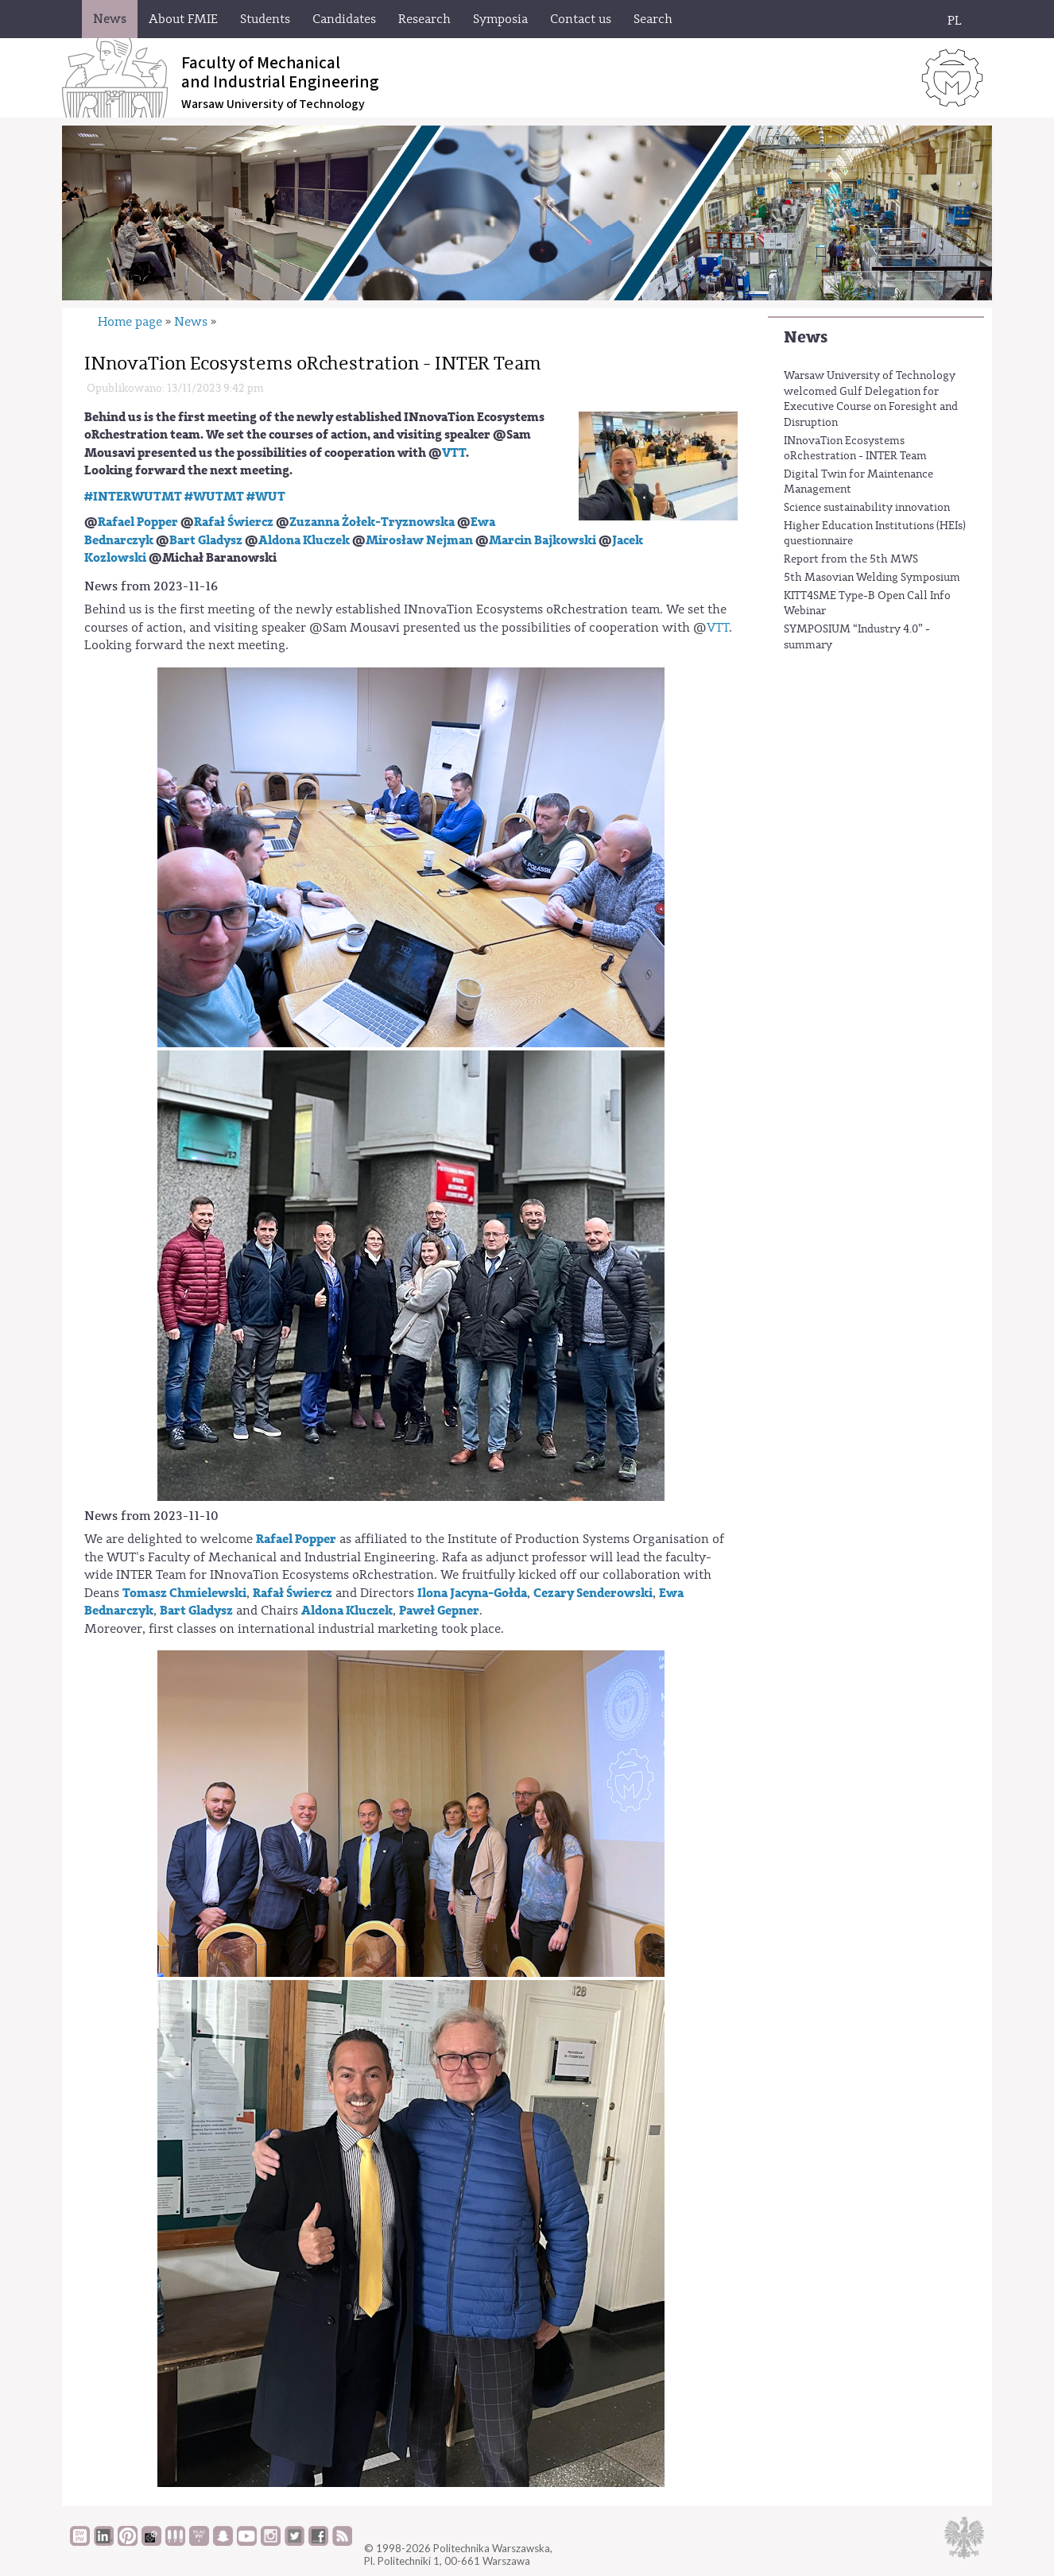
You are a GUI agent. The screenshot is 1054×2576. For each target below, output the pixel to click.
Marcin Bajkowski (542, 540)
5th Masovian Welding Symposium (872, 578)
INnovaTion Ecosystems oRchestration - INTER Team (855, 449)
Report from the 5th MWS (851, 559)
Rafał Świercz (233, 522)
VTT (454, 453)
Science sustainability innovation (867, 508)
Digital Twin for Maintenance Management (858, 482)
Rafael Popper (138, 522)
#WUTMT (214, 496)
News (805, 337)
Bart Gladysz (205, 540)
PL (954, 21)
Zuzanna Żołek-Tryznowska (372, 522)
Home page (130, 322)
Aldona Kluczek (304, 540)
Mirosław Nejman (419, 540)
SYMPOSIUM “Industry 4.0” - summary (857, 637)
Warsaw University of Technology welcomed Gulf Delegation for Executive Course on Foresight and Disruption (871, 399)
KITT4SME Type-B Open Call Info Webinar (867, 604)
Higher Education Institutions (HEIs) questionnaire (875, 534)
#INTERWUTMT (133, 496)
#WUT (265, 496)
